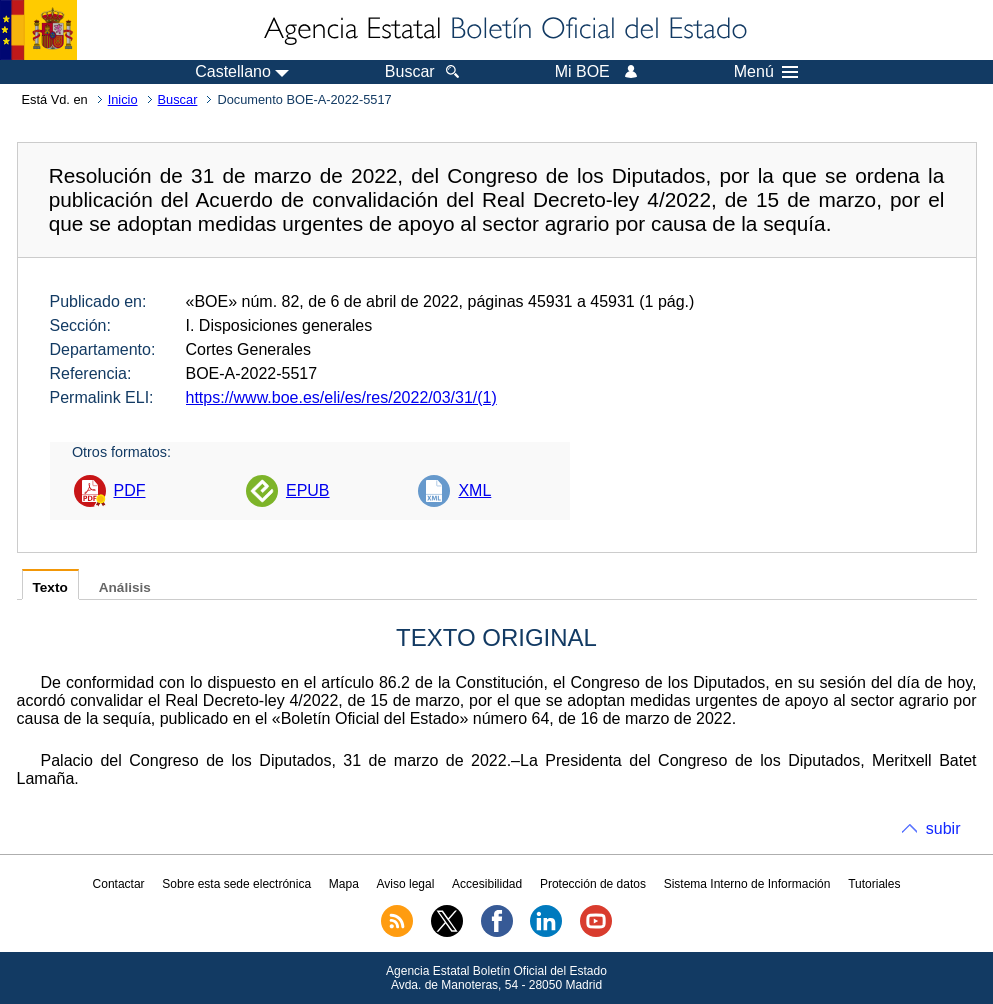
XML (474, 490)
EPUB (308, 490)
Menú (766, 72)
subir (943, 828)
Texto (50, 587)
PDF (130, 490)
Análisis (125, 587)
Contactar (119, 884)
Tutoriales (874, 884)
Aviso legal (406, 884)
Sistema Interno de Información (747, 884)
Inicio (123, 99)
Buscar (178, 99)
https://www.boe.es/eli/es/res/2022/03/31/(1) (341, 397)
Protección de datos (593, 884)
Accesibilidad (487, 884)
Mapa (344, 884)
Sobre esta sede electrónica (236, 884)
